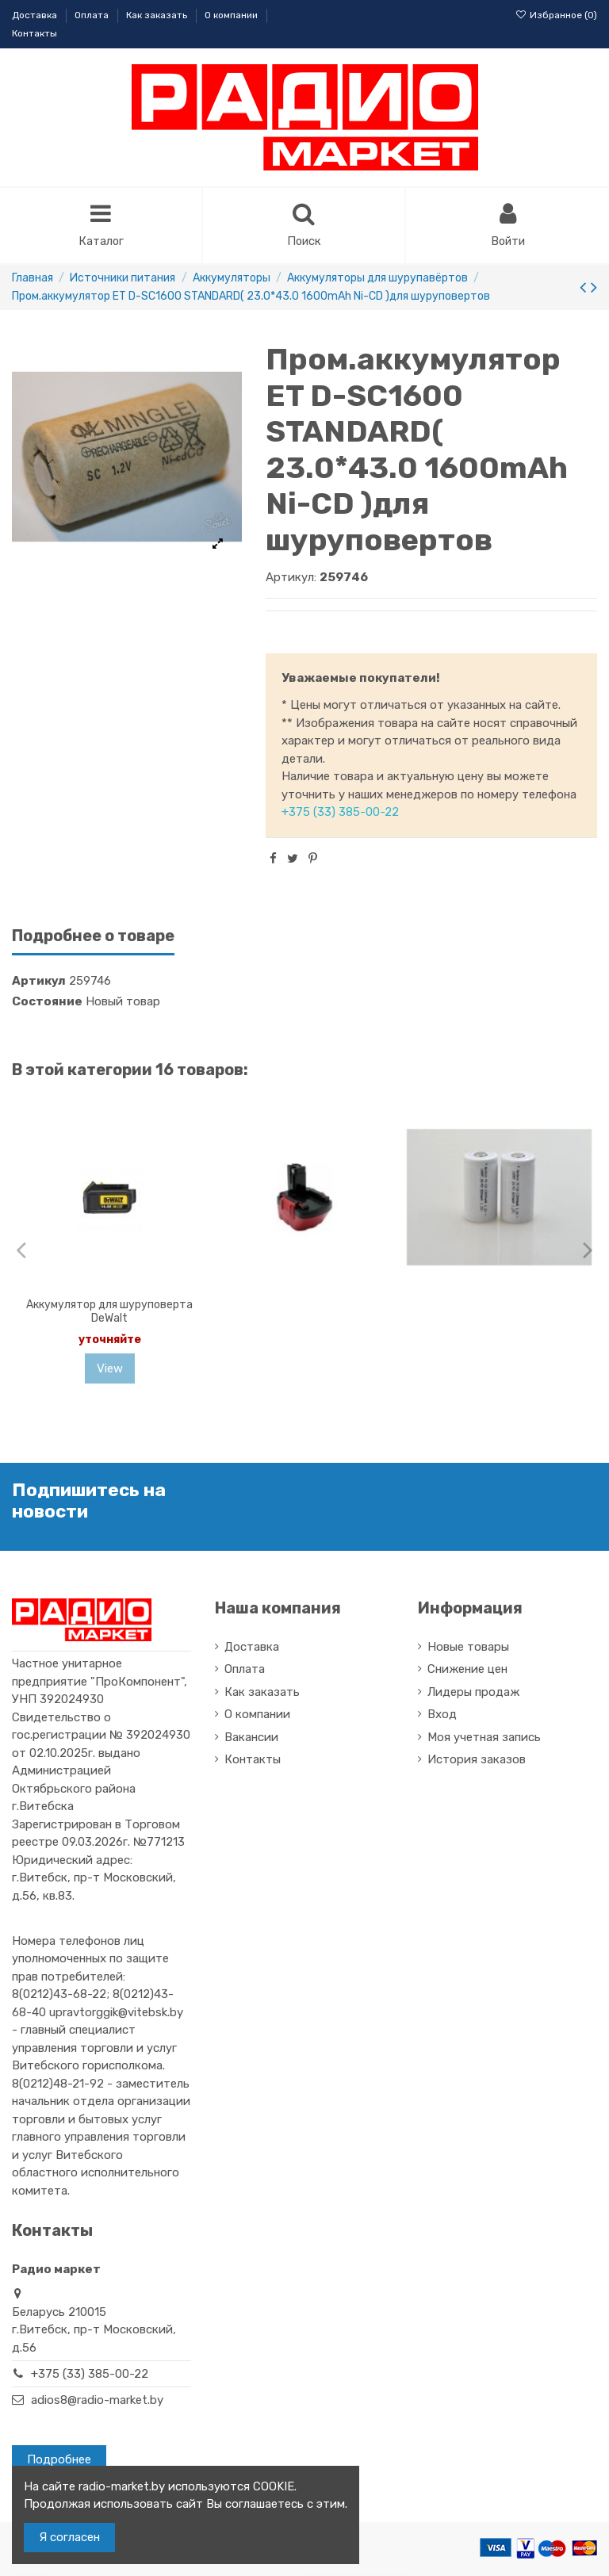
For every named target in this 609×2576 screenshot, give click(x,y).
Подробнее (59, 2461)
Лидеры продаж (473, 1693)
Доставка (35, 15)
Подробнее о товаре (93, 937)
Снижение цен (467, 1670)
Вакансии (251, 1738)
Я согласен (69, 2537)
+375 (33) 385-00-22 (340, 813)
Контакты (34, 33)
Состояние (47, 1002)
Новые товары (468, 1647)
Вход (442, 1716)
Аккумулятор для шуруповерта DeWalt (109, 1312)
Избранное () (556, 15)
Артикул (39, 982)
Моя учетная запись (484, 1738)
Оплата (93, 15)
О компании (232, 15)
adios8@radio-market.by (97, 2401)
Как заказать (158, 15)
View (110, 1369)
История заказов (476, 1761)
